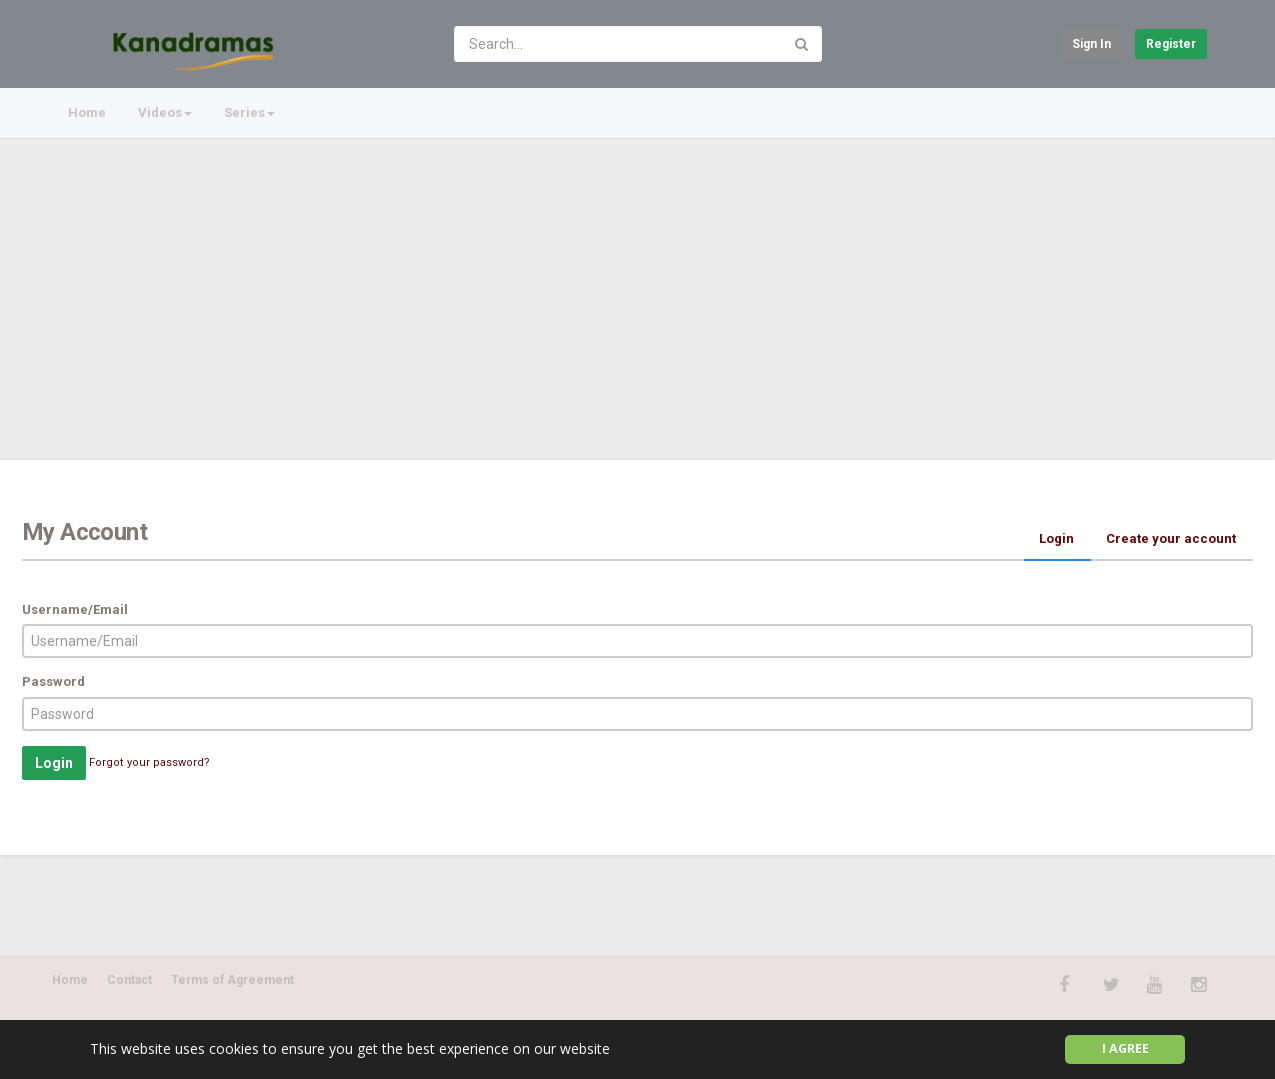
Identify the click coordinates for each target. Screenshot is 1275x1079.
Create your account (1171, 538)
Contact (129, 980)
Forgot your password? (149, 762)
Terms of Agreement (232, 980)
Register (1171, 44)
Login (1056, 538)
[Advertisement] (638, 290)
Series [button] (249, 112)
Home (87, 112)
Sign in (1091, 44)
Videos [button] (165, 112)
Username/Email (75, 609)
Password (53, 681)
